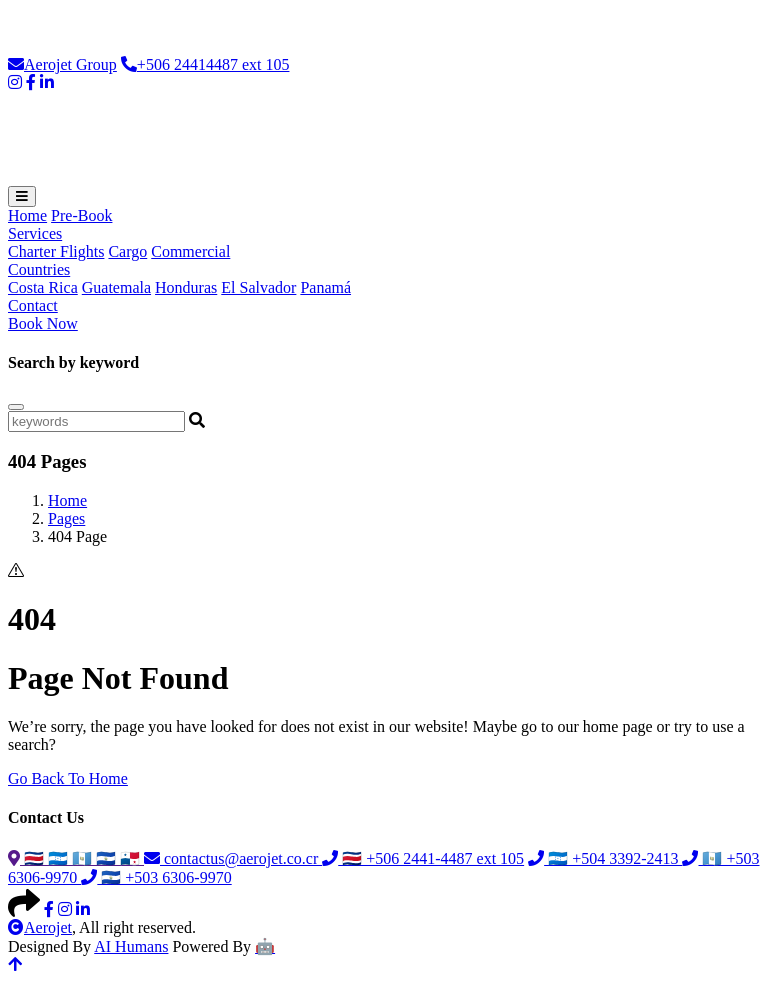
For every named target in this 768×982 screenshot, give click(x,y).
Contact (33, 305)
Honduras (186, 287)
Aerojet (40, 927)
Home (27, 215)
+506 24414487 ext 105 (205, 64)
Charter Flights (56, 251)
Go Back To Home (68, 778)
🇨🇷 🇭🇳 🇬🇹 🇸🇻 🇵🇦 (76, 858)
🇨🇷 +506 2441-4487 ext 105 (423, 858)
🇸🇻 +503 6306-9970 (156, 877)
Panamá (325, 287)
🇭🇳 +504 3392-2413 (605, 858)
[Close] (16, 407)
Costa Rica (43, 287)
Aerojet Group (62, 64)
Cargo (127, 251)
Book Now (43, 323)
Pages (66, 518)
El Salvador (258, 287)
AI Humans (131, 946)
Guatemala (116, 287)
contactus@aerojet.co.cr (233, 858)
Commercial (190, 251)
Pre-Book (81, 215)
